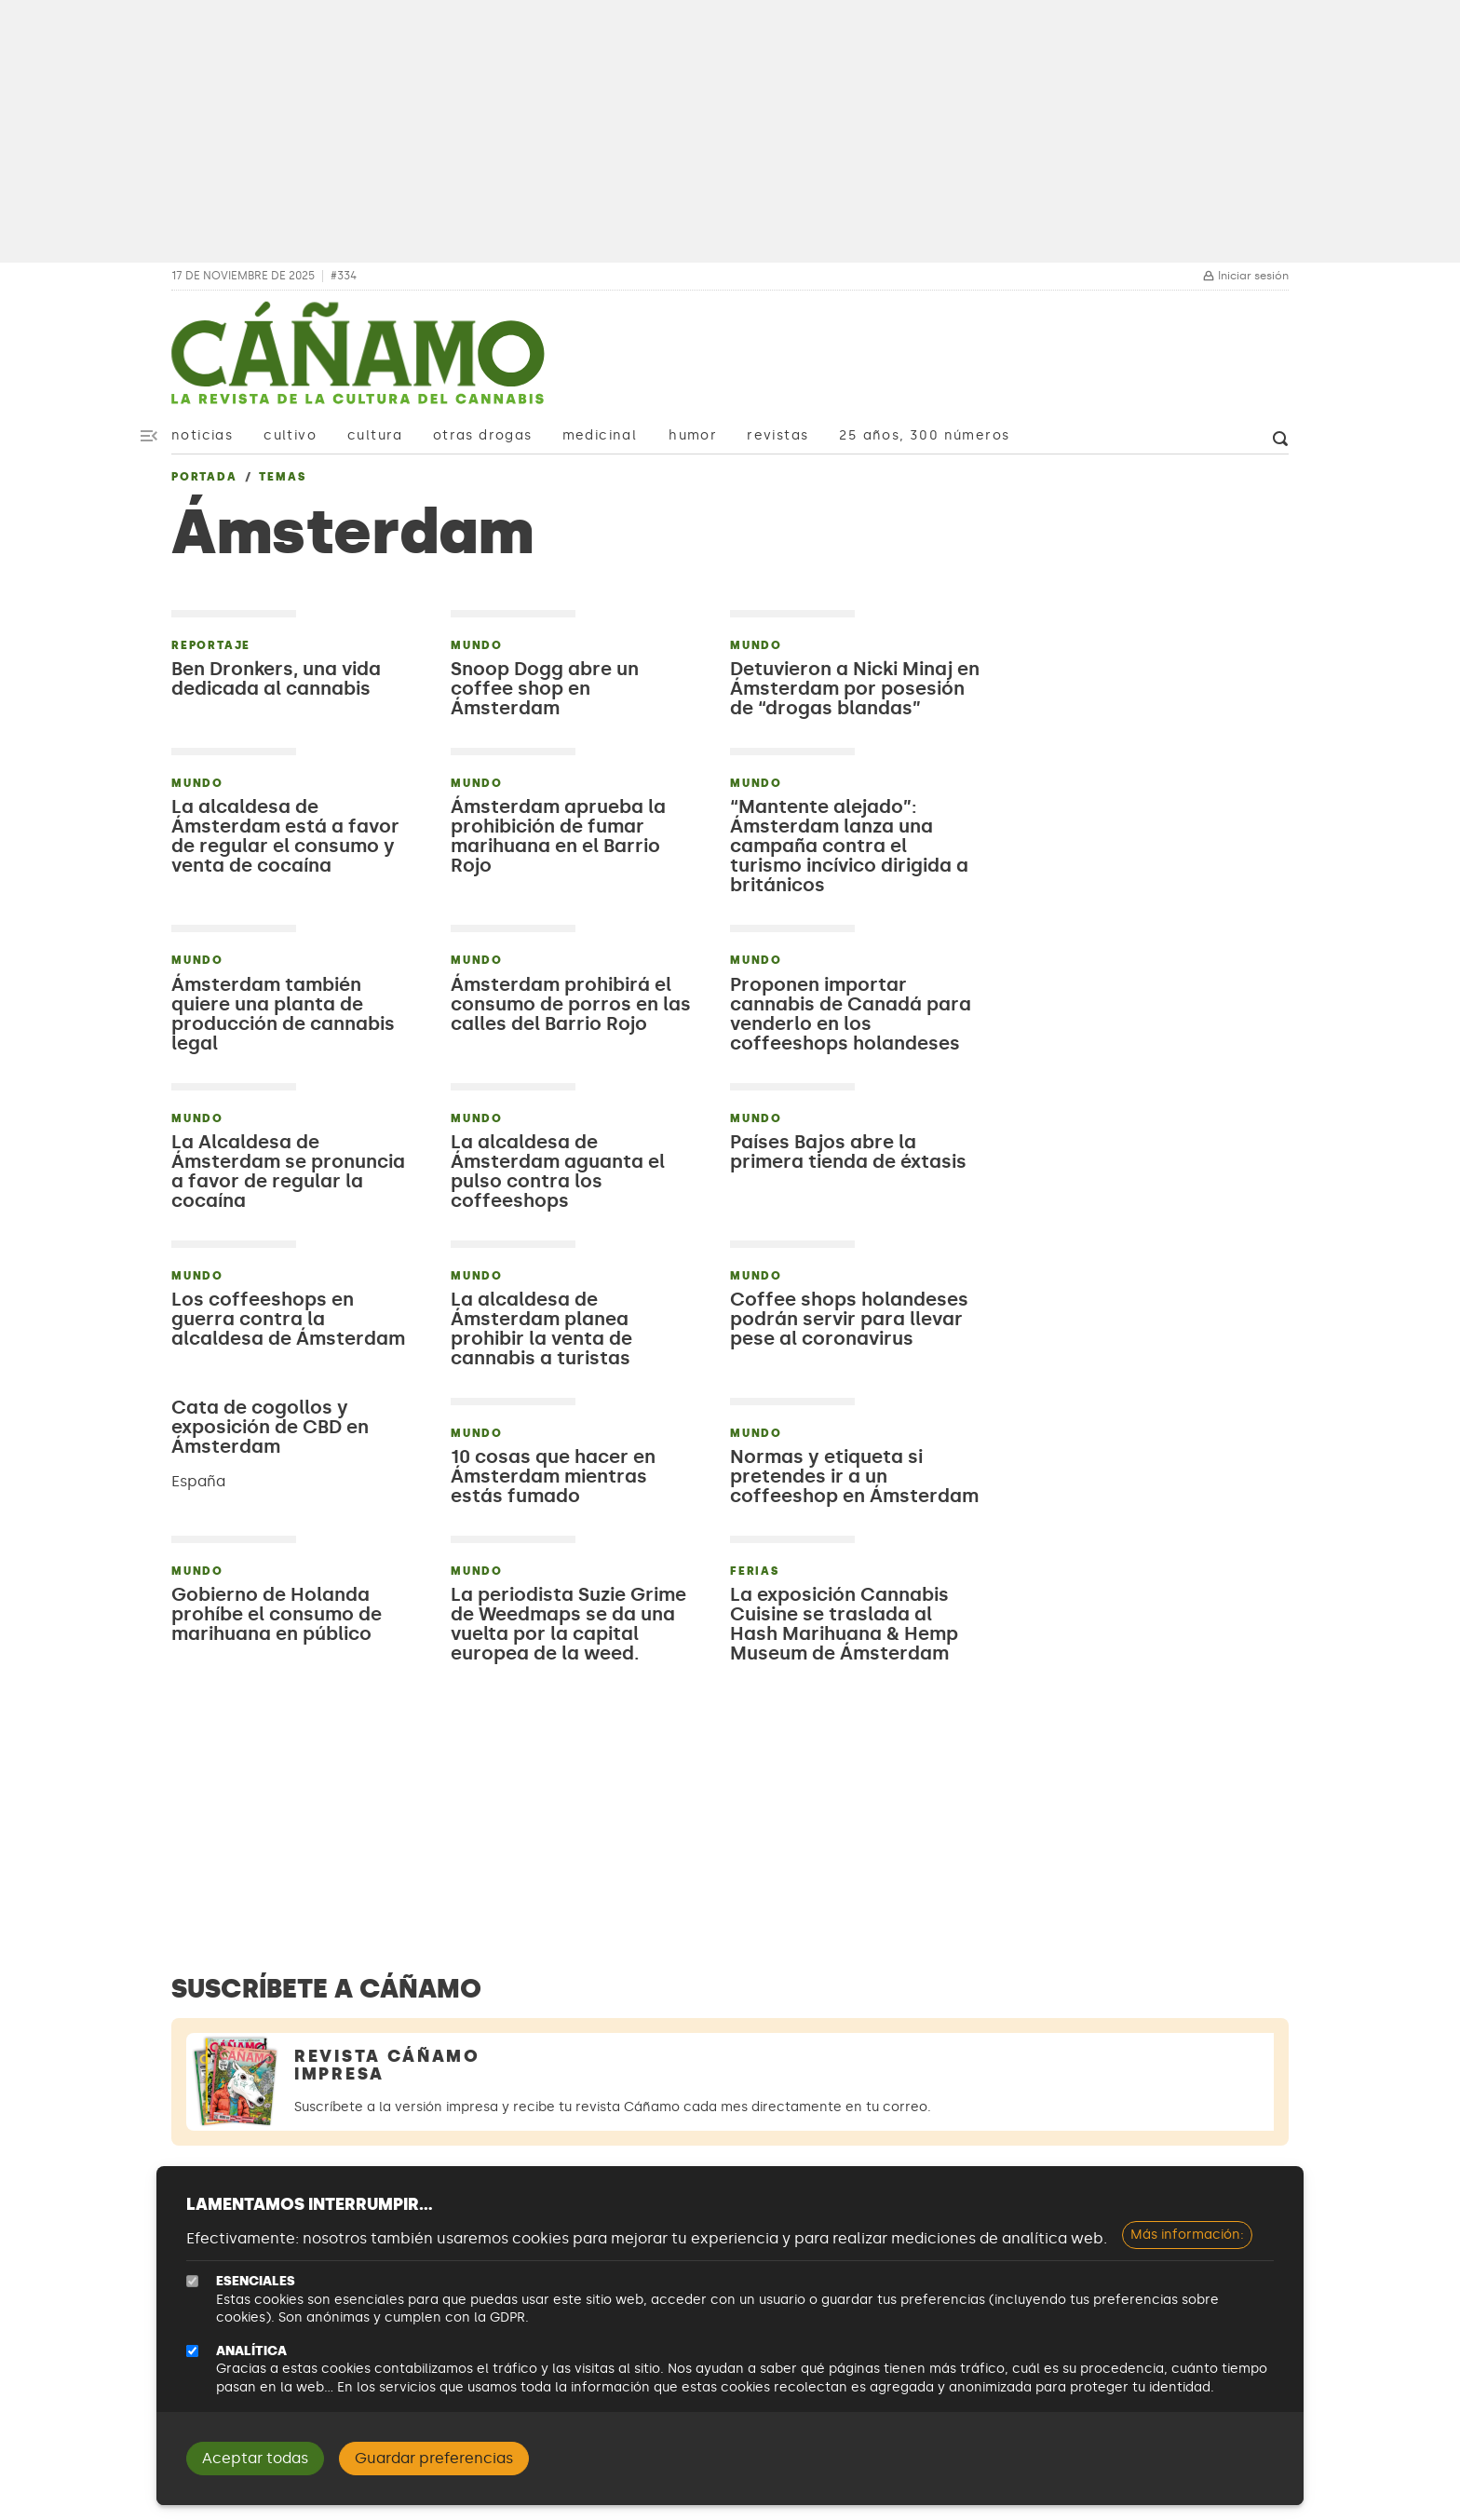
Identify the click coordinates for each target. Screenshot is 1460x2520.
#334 (344, 276)
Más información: (1187, 2234)
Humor (693, 435)
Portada (204, 476)
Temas (282, 476)
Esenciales (255, 2281)
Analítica (251, 2351)
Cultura (375, 435)
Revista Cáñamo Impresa (387, 2065)
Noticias (202, 435)
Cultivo (290, 435)
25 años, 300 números (924, 435)
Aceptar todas (255, 2458)
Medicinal (600, 435)
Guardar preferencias (434, 2458)
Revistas (777, 435)
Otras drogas (483, 435)
